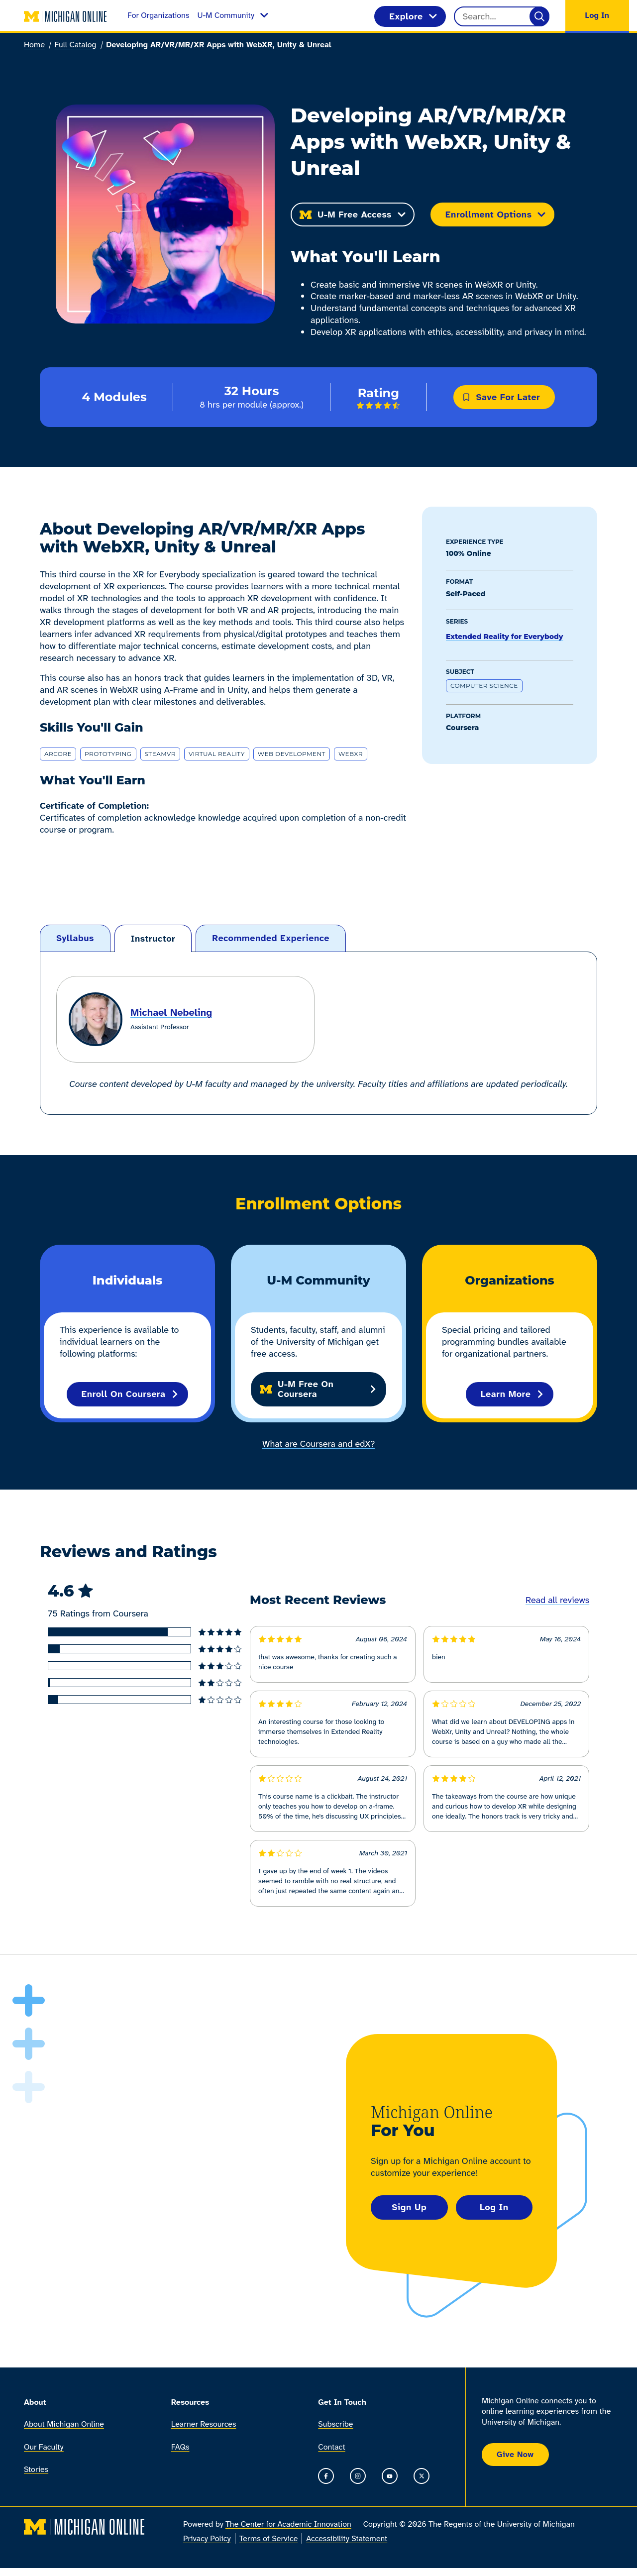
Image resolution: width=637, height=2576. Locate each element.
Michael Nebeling (171, 1012)
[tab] (75, 938)
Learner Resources (203, 2424)
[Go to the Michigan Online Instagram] (358, 2476)
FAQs (180, 2447)
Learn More (513, 1394)
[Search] (539, 16)
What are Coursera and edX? (318, 1444)
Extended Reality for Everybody (504, 636)
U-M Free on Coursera (318, 1389)
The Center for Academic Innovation (288, 2524)
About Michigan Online (64, 2424)
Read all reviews (557, 1600)
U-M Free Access (353, 214)
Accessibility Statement (346, 2539)
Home (34, 44)
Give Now (515, 2454)
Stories (36, 2469)
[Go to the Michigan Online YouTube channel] (390, 2476)
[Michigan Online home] (65, 16)
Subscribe (335, 2424)
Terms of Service (268, 2539)
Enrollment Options (495, 214)
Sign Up (409, 2207)
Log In (494, 2207)
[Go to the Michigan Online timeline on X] (421, 2476)
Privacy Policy (207, 2539)
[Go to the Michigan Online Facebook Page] (326, 2476)
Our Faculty (44, 2447)
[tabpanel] (318, 1033)
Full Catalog (75, 44)
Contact (331, 2447)
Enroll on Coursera (131, 1394)
